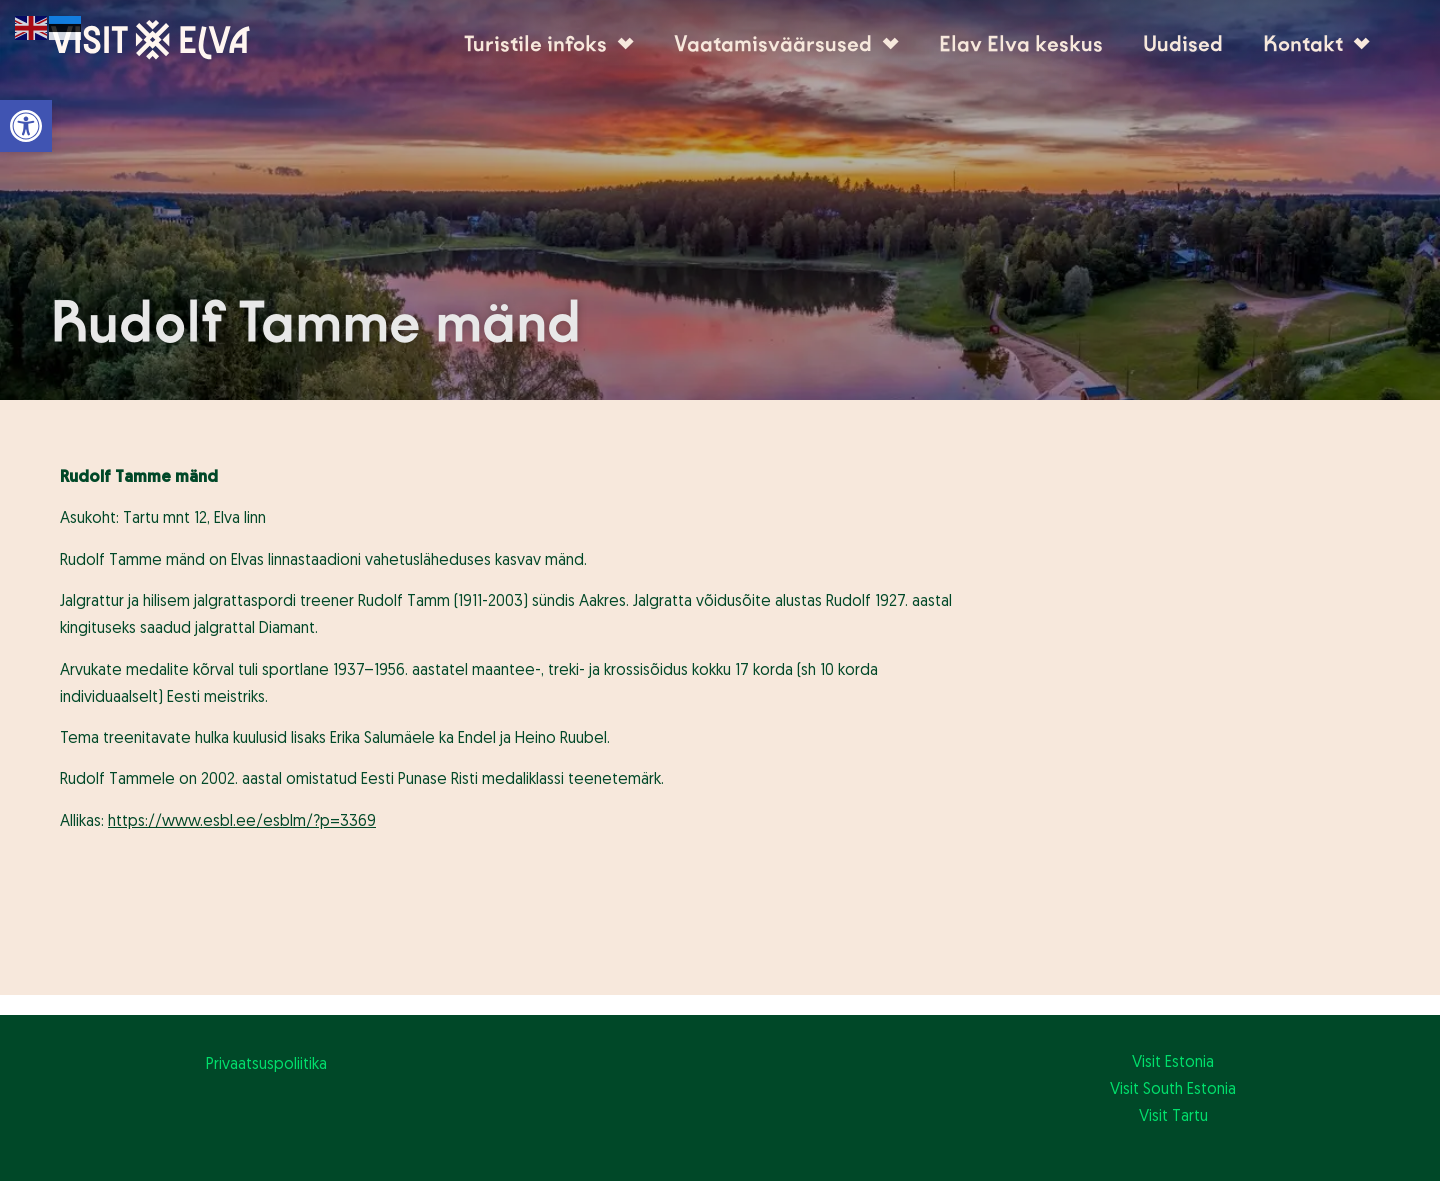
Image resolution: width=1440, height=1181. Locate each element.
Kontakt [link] (1316, 44)
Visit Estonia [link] (1173, 1063)
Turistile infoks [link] (549, 44)
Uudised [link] (1183, 44)
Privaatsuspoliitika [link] (266, 1065)
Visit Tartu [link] (1173, 1117)
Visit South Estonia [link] (1173, 1090)
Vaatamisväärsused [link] (786, 44)
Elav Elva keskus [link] (1021, 44)
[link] (26, 126)
